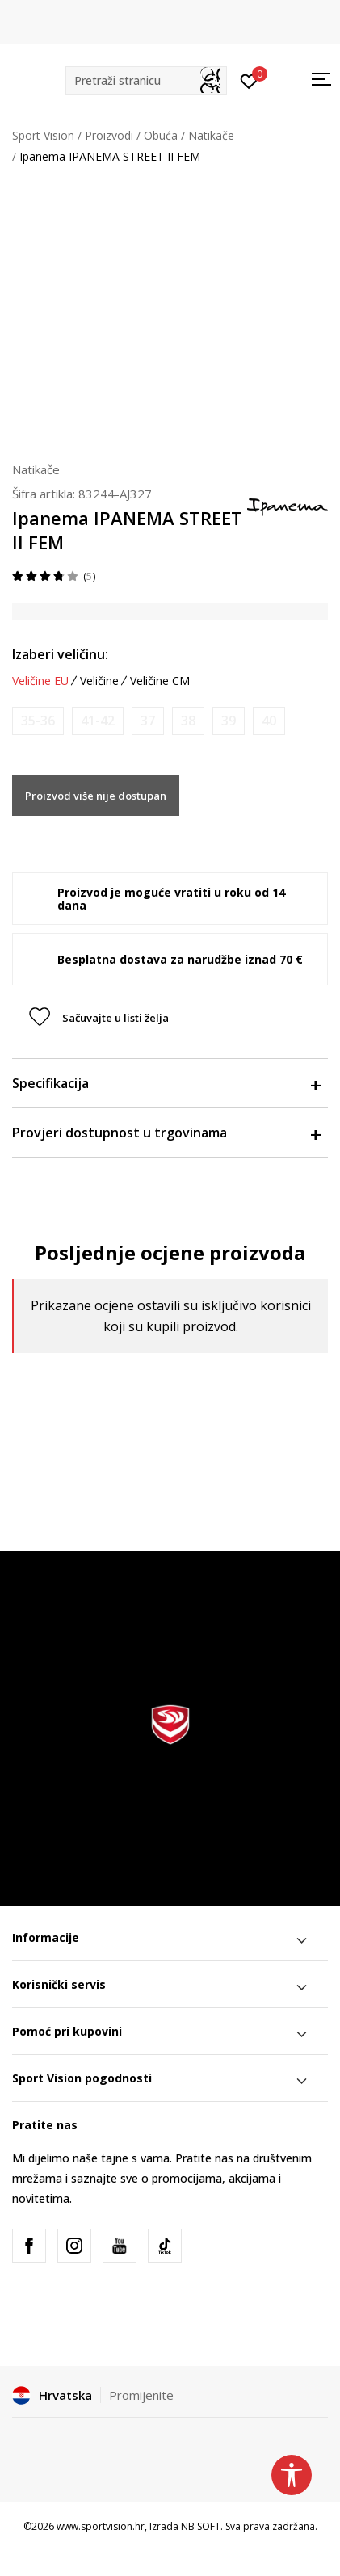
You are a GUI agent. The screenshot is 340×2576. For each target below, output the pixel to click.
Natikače (211, 135)
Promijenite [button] (141, 2395)
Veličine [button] (99, 680)
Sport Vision (43, 135)
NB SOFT (200, 2526)
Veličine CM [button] (160, 680)
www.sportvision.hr (101, 2526)
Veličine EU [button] (40, 680)
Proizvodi (109, 135)
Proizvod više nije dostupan (95, 795)
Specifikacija (166, 1083)
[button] (146, 80)
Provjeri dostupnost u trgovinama (166, 1132)
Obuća (161, 135)
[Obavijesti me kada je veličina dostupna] (38, 721)
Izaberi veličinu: (60, 654)
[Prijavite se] (249, 80)
